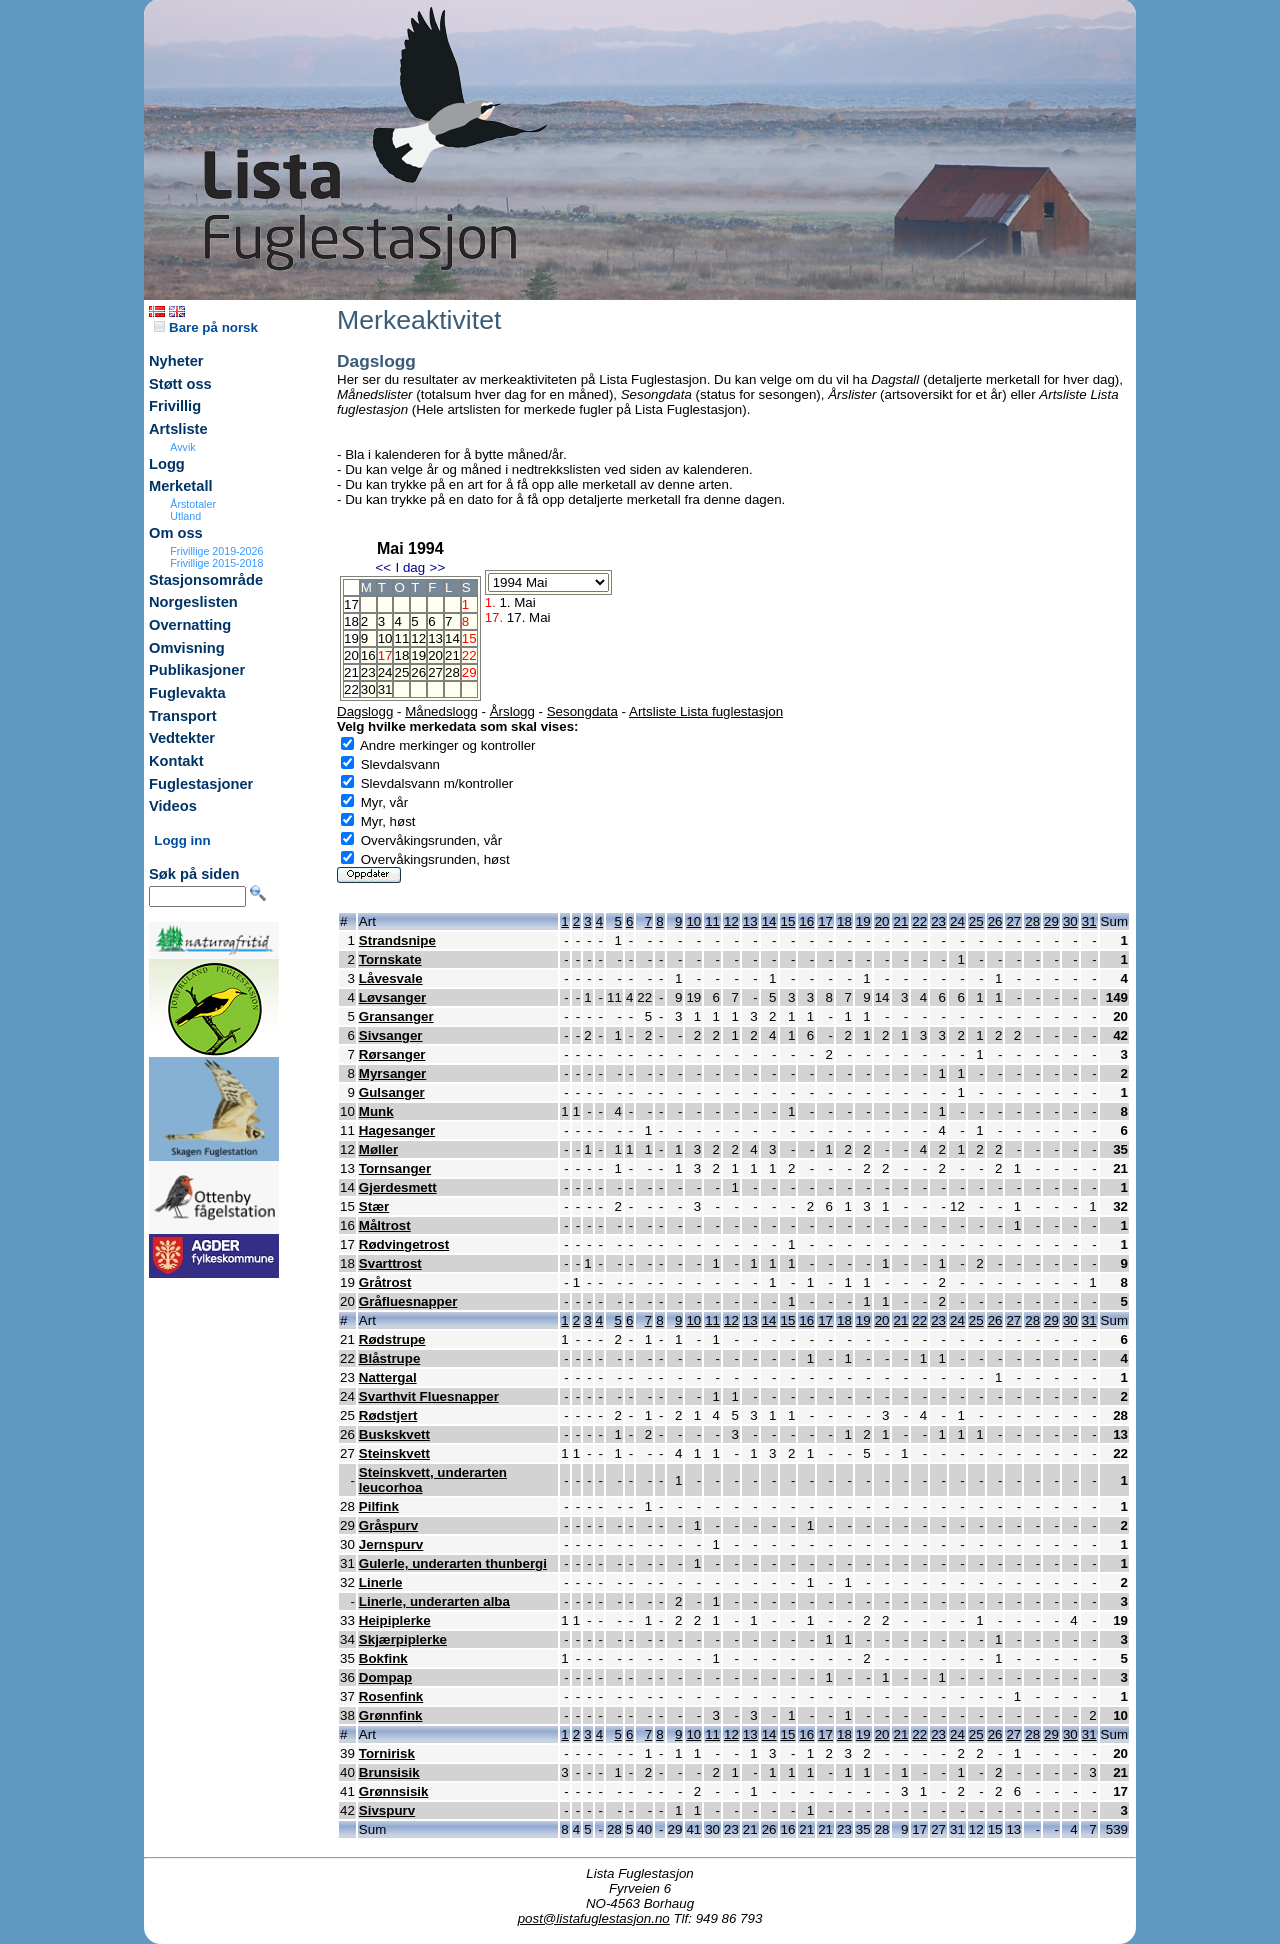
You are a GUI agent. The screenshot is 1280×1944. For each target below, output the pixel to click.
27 (435, 672)
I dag (410, 567)
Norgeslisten (193, 602)
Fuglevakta (187, 693)
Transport (183, 716)
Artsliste (178, 429)
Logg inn (182, 840)
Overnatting (190, 625)
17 (825, 921)
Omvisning (187, 648)
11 (401, 638)
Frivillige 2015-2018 (216, 563)
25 (401, 672)
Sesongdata (582, 711)
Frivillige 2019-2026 (216, 551)
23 (368, 672)
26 (418, 672)
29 (1051, 921)
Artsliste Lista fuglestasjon (706, 711)
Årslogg (512, 711)
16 (368, 655)
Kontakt (176, 761)
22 (919, 921)
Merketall (181, 486)
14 (452, 638)
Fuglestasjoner (201, 784)
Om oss (176, 533)
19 (418, 655)
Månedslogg (441, 711)
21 (452, 655)
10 (385, 638)
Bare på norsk (206, 327)
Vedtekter (182, 738)
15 (788, 921)
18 (401, 655)
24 (385, 672)
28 (452, 672)
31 (385, 689)
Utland (185, 516)
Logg (167, 464)
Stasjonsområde (206, 580)
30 (368, 689)
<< (383, 567)
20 (435, 655)
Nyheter (176, 361)
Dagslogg (365, 711)
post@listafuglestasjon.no (594, 1918)
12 (418, 638)
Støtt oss (180, 384)
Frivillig (175, 406)
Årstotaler (193, 504)
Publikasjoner (197, 670)
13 (435, 638)
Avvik (182, 447)
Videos (173, 806)
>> (438, 567)
